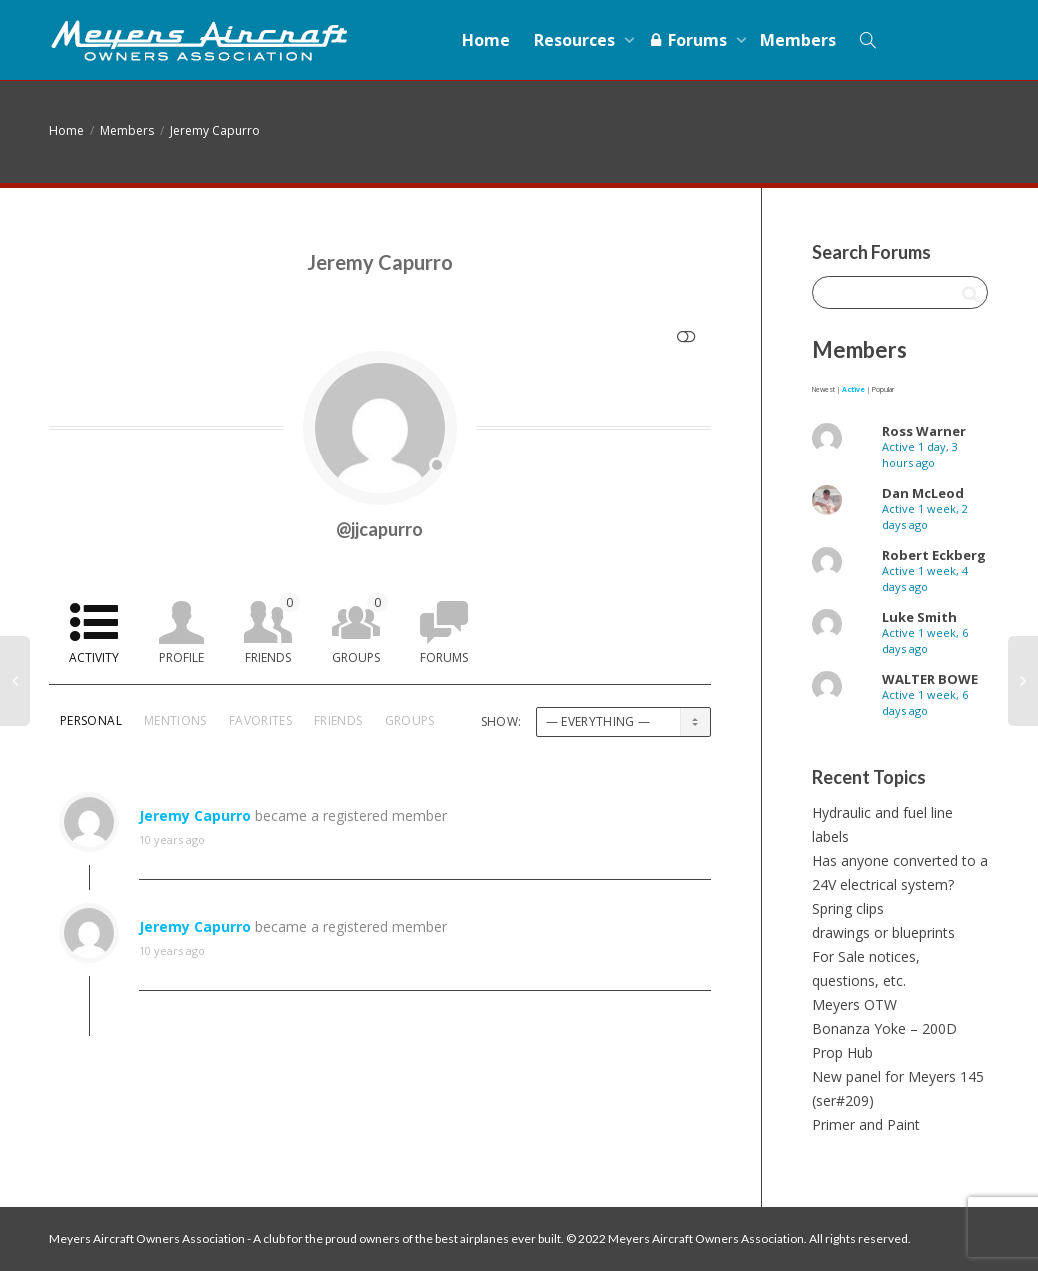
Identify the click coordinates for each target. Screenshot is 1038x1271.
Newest (823, 389)
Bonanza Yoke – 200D (884, 1028)
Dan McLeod (923, 493)
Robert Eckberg (934, 555)
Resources (576, 40)
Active (853, 389)
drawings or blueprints (883, 932)
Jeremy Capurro (215, 130)
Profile (181, 657)
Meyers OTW (854, 1004)
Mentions (175, 720)
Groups (360, 629)
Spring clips (848, 908)
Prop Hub (842, 1052)
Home (486, 40)
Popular (883, 389)
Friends (272, 629)
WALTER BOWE (930, 679)
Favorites (260, 720)
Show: (501, 721)
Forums (689, 40)
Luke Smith (919, 617)
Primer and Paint (866, 1124)
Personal (91, 720)
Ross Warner (924, 431)
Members (798, 40)
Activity (94, 657)
